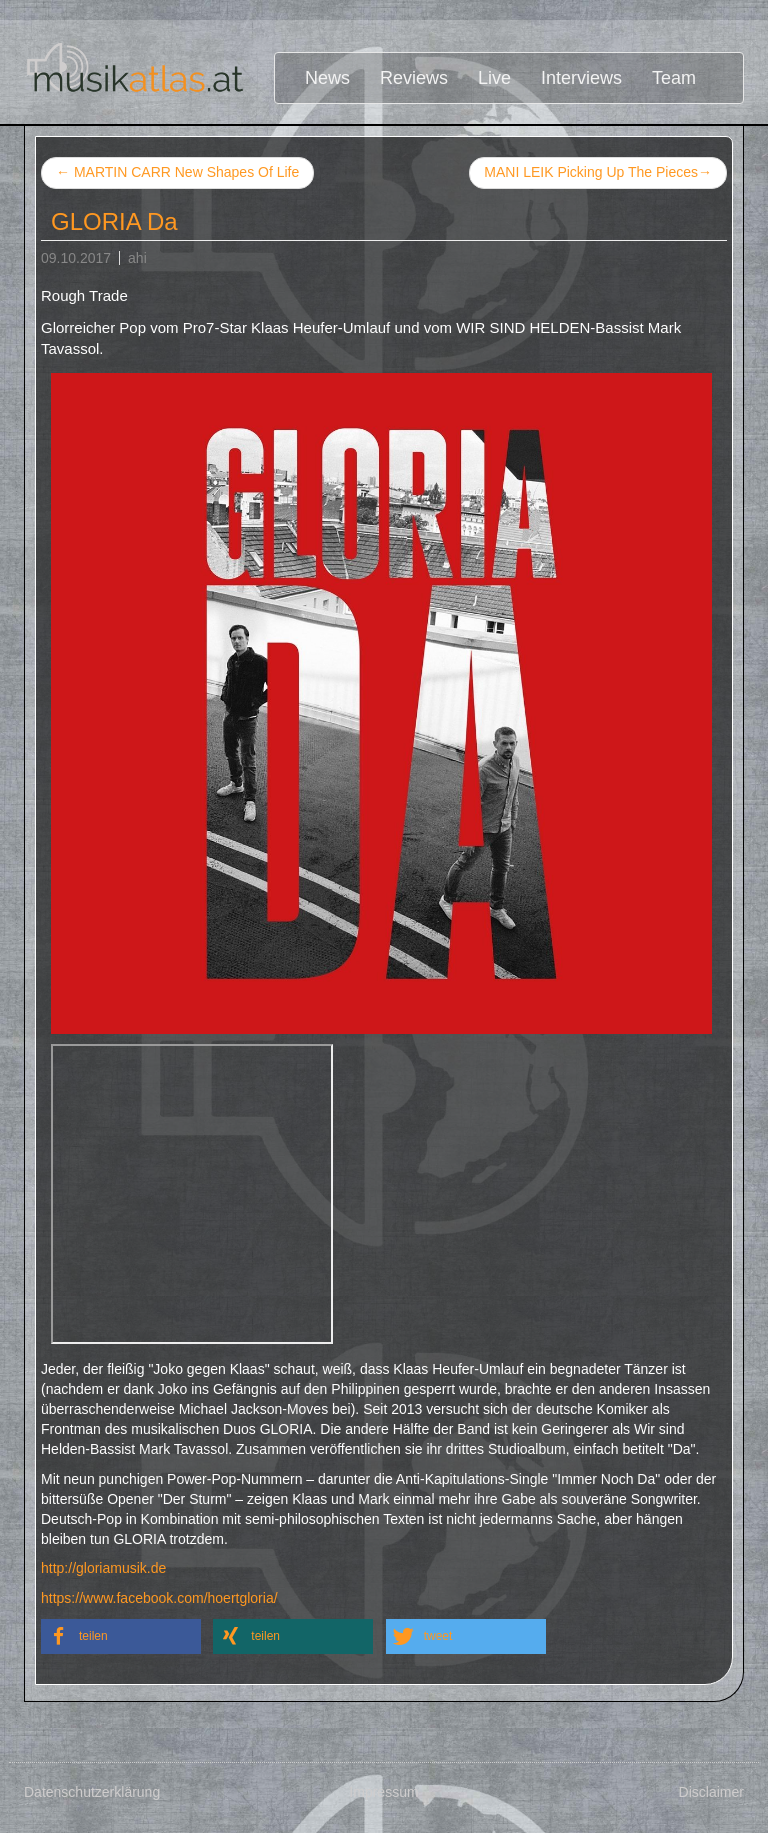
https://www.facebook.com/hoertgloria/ (159, 1598)
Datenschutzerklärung (92, 1792)
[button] (121, 1636)
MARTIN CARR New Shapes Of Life (177, 172)
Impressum (383, 1792)
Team (674, 78)
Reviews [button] (414, 78)
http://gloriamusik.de (103, 1568)
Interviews (581, 78)
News (327, 78)
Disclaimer (711, 1792)
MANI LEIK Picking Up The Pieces (598, 173)
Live (494, 78)
